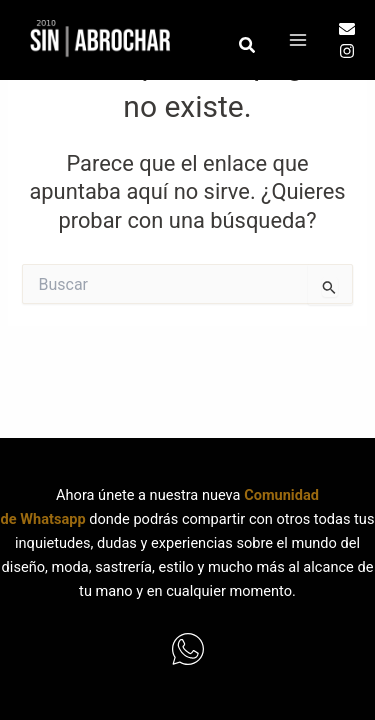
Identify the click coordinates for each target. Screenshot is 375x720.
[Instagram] (347, 51)
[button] (248, 45)
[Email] (347, 29)
